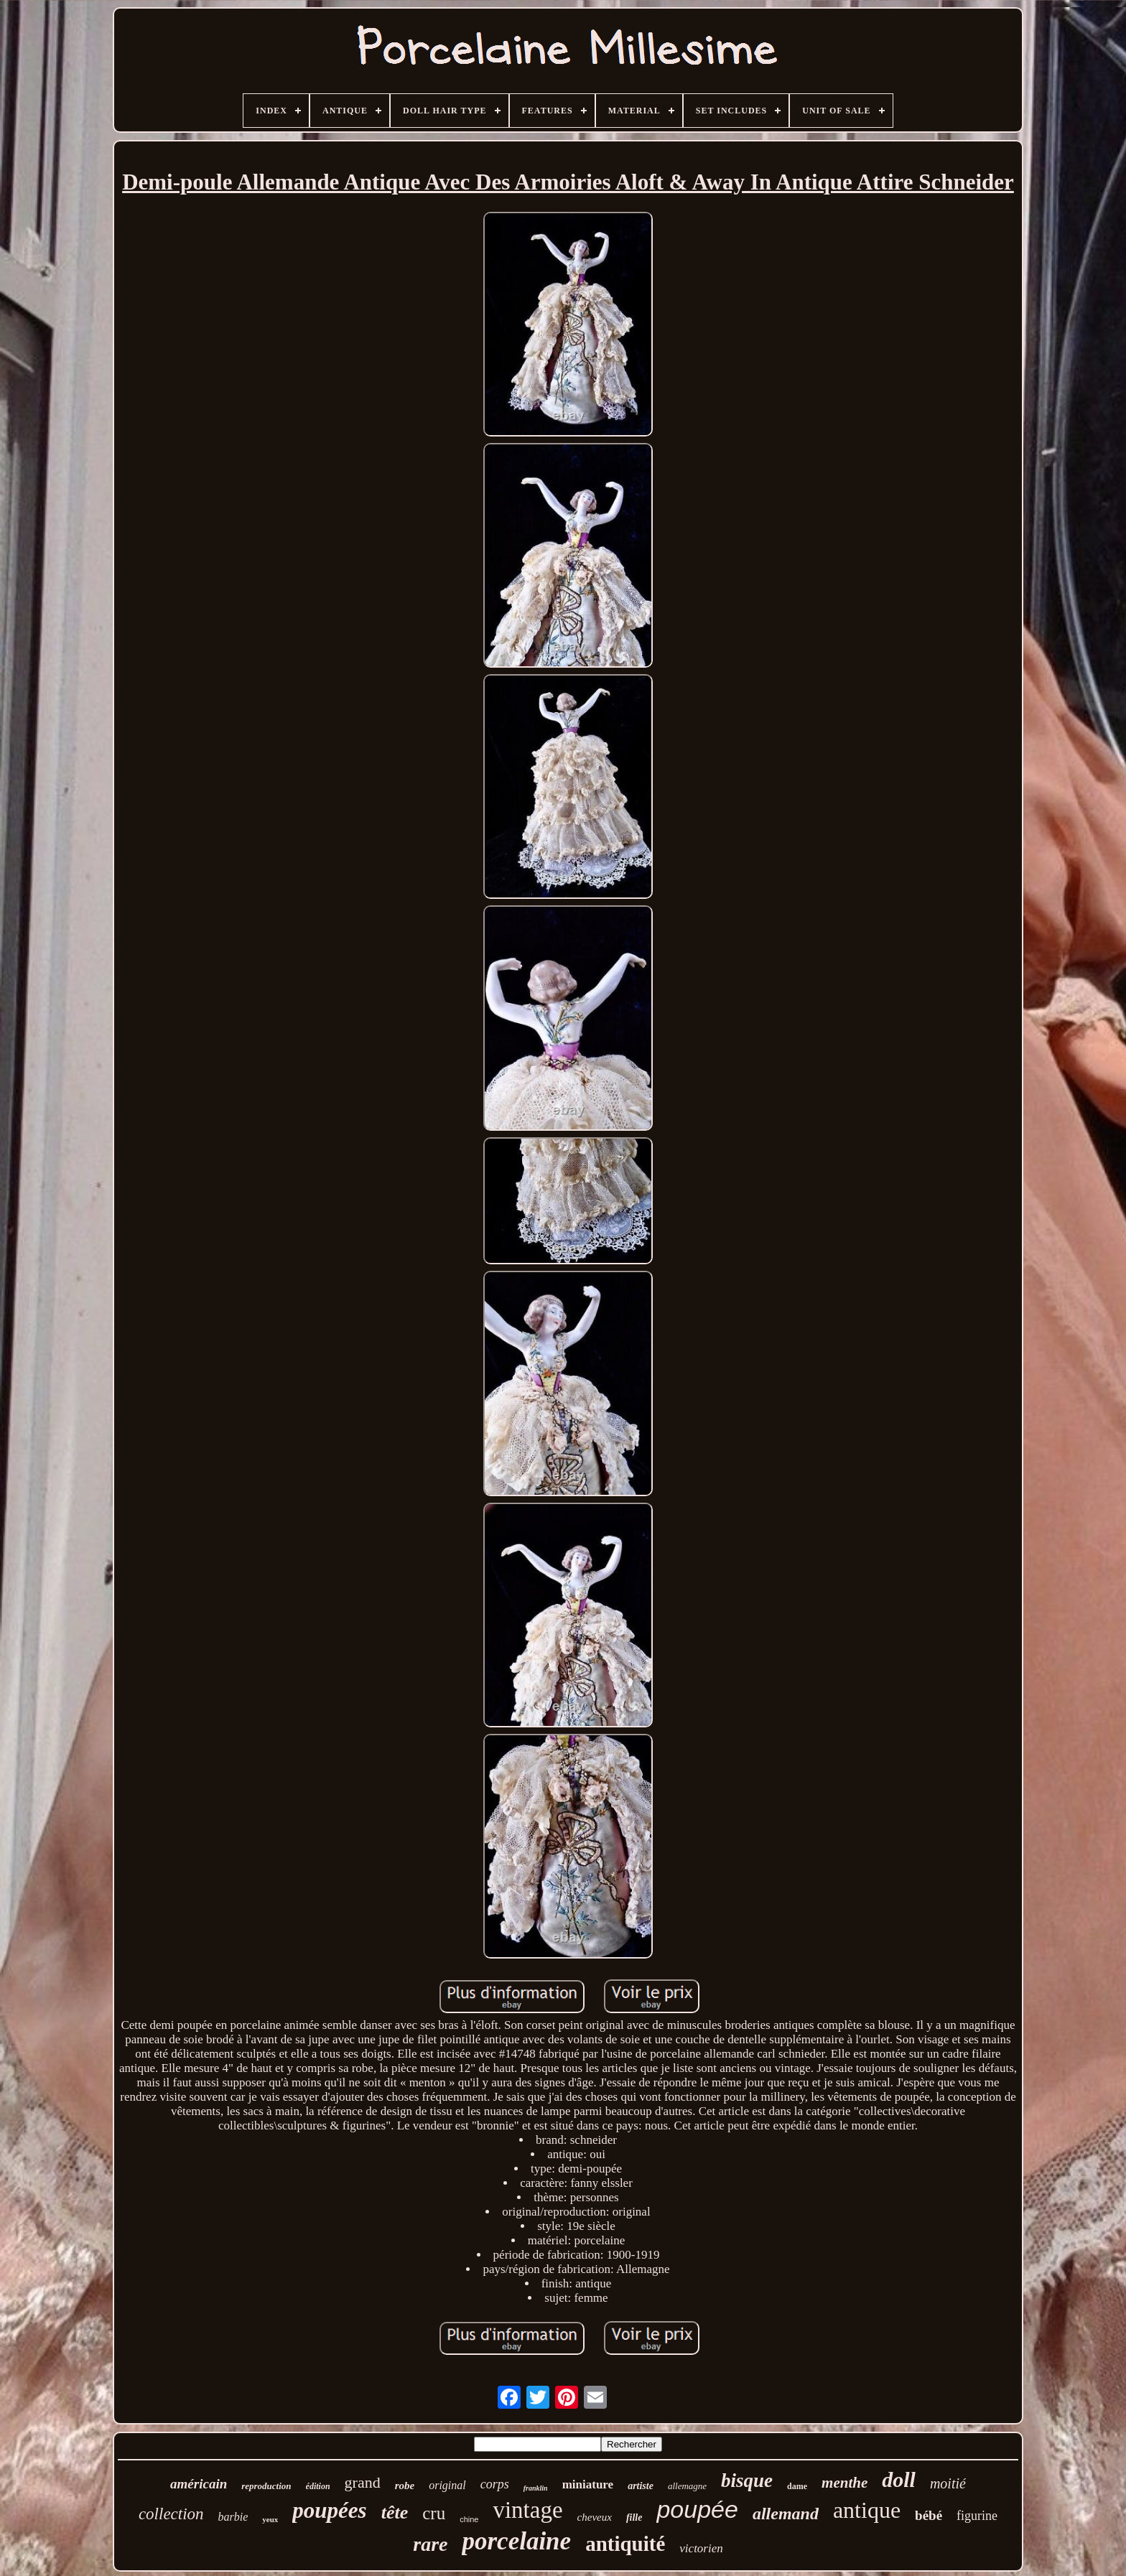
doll (899, 2479)
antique (867, 2510)
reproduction (266, 2486)
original (447, 2485)
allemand (786, 2513)
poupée (697, 2509)
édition (318, 2486)
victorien (700, 2548)
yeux (270, 2519)
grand (363, 2482)
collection (171, 2514)
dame (797, 2486)
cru (433, 2513)
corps (494, 2484)
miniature (587, 2484)
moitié (948, 2483)
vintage (527, 2510)
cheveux (594, 2517)
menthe (844, 2482)
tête (395, 2512)
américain (198, 2483)
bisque (747, 2480)
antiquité (625, 2543)
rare (430, 2544)
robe (405, 2485)
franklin (536, 2488)
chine (469, 2519)
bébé (928, 2515)
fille (634, 2517)
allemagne (687, 2486)
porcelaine (516, 2541)
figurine (977, 2516)
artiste (640, 2486)
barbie (233, 2517)
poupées (329, 2510)
